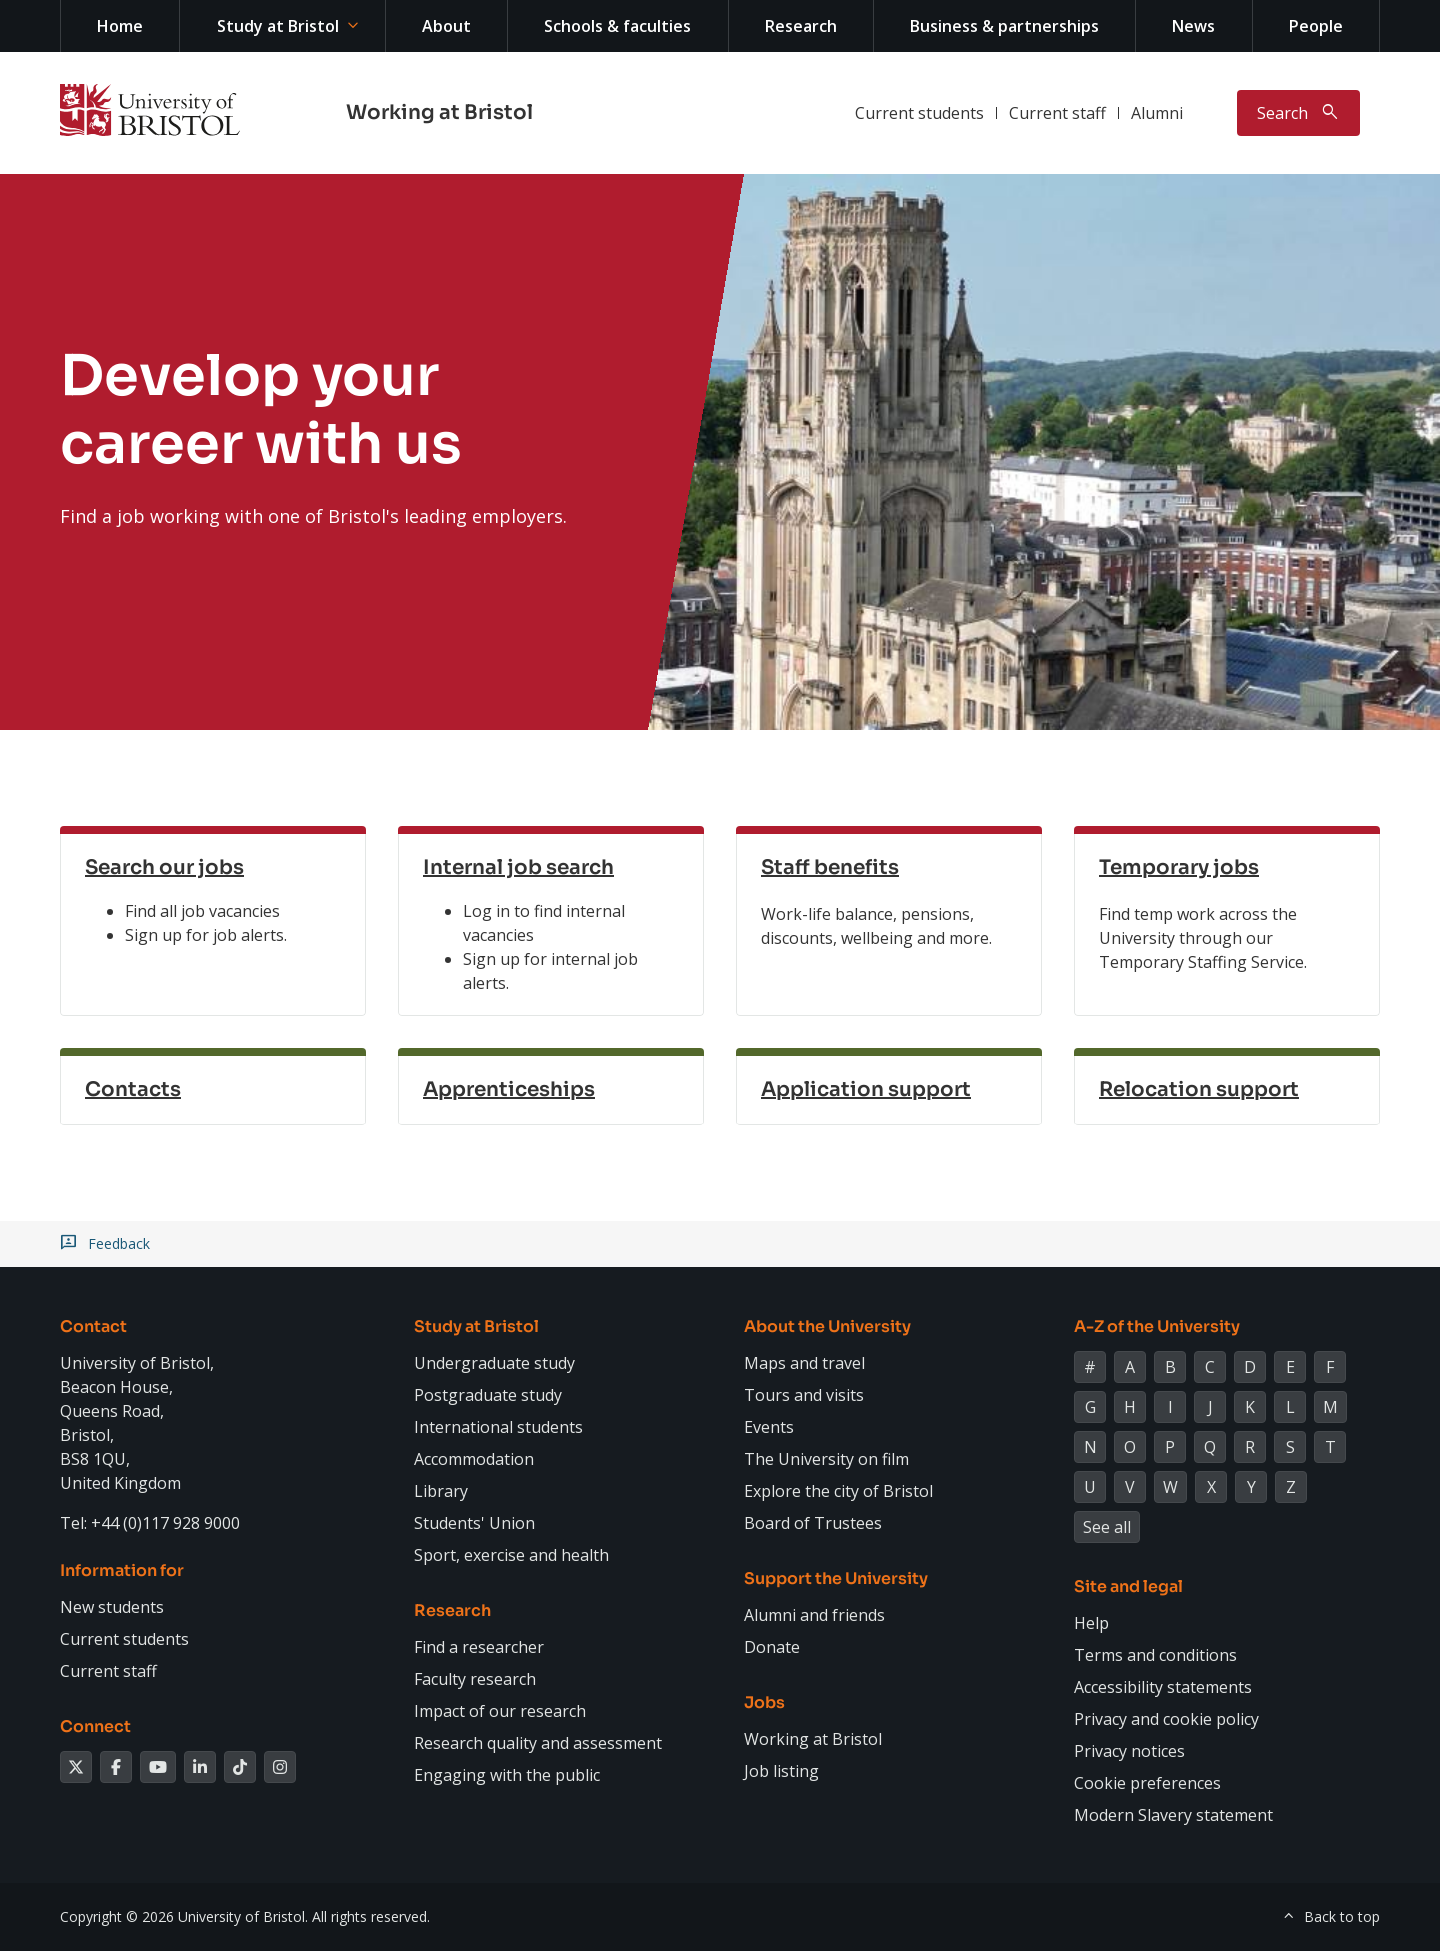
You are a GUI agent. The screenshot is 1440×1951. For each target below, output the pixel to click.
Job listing (781, 1771)
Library (441, 1491)
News (1193, 26)
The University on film (826, 1459)
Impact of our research (500, 1711)
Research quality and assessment (538, 1743)
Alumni (1157, 113)
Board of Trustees (813, 1523)
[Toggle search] (1298, 113)
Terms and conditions (1155, 1655)
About (446, 26)
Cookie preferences (1147, 1783)
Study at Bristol (278, 26)
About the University (827, 1326)
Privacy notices (1129, 1751)
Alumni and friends (814, 1615)
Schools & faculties (617, 26)
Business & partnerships (1004, 26)
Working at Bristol (439, 112)
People (1316, 26)
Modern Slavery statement (1173, 1815)
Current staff (1057, 113)
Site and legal (1128, 1586)
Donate (772, 1647)
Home (120, 26)
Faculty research (475, 1679)
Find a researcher (479, 1647)
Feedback (119, 1244)
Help (1091, 1623)
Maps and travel (804, 1363)
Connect (95, 1726)
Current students (919, 113)
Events (769, 1427)
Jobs (764, 1702)
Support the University (836, 1578)
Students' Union (474, 1523)
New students (112, 1607)
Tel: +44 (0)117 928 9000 (150, 1523)
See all (1107, 1527)
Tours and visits (804, 1395)
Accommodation (474, 1459)
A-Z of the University (1157, 1326)
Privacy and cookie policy (1166, 1719)
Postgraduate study (488, 1395)
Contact (93, 1326)
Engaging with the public (507, 1775)
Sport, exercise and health (511, 1555)
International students (498, 1427)
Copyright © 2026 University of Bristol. (184, 1916)
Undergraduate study (494, 1363)
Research (801, 26)
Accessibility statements (1163, 1687)
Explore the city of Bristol (838, 1491)
